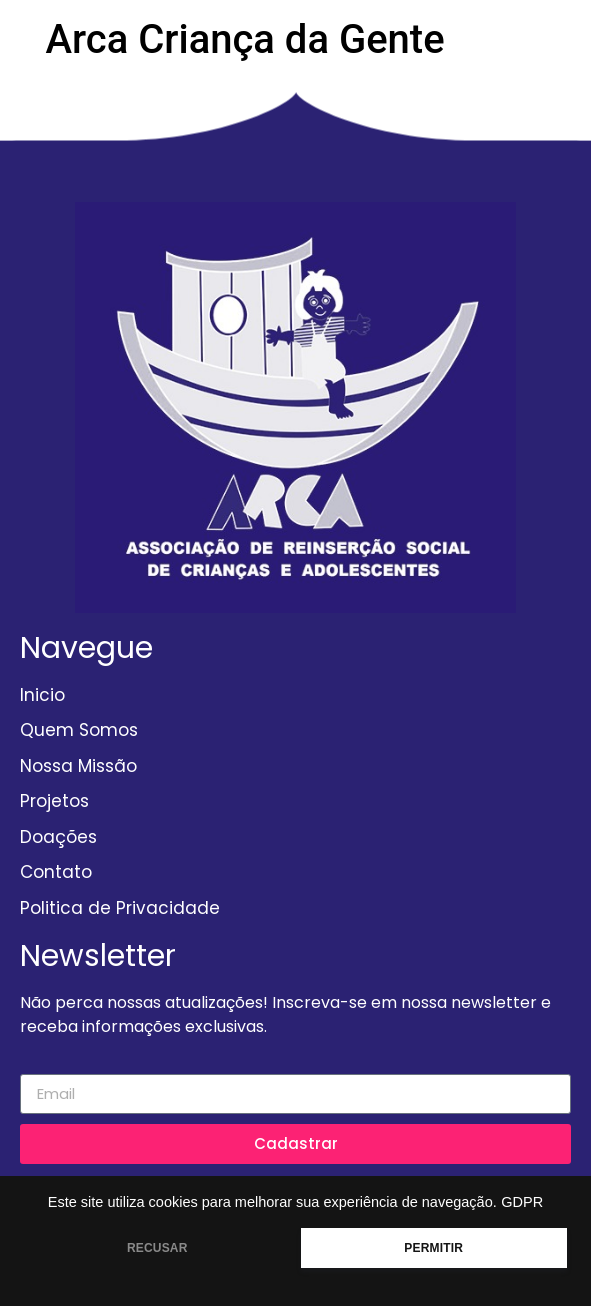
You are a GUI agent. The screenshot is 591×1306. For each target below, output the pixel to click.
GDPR (522, 1202)
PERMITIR (433, 1248)
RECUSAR (157, 1248)
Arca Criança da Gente (245, 39)
